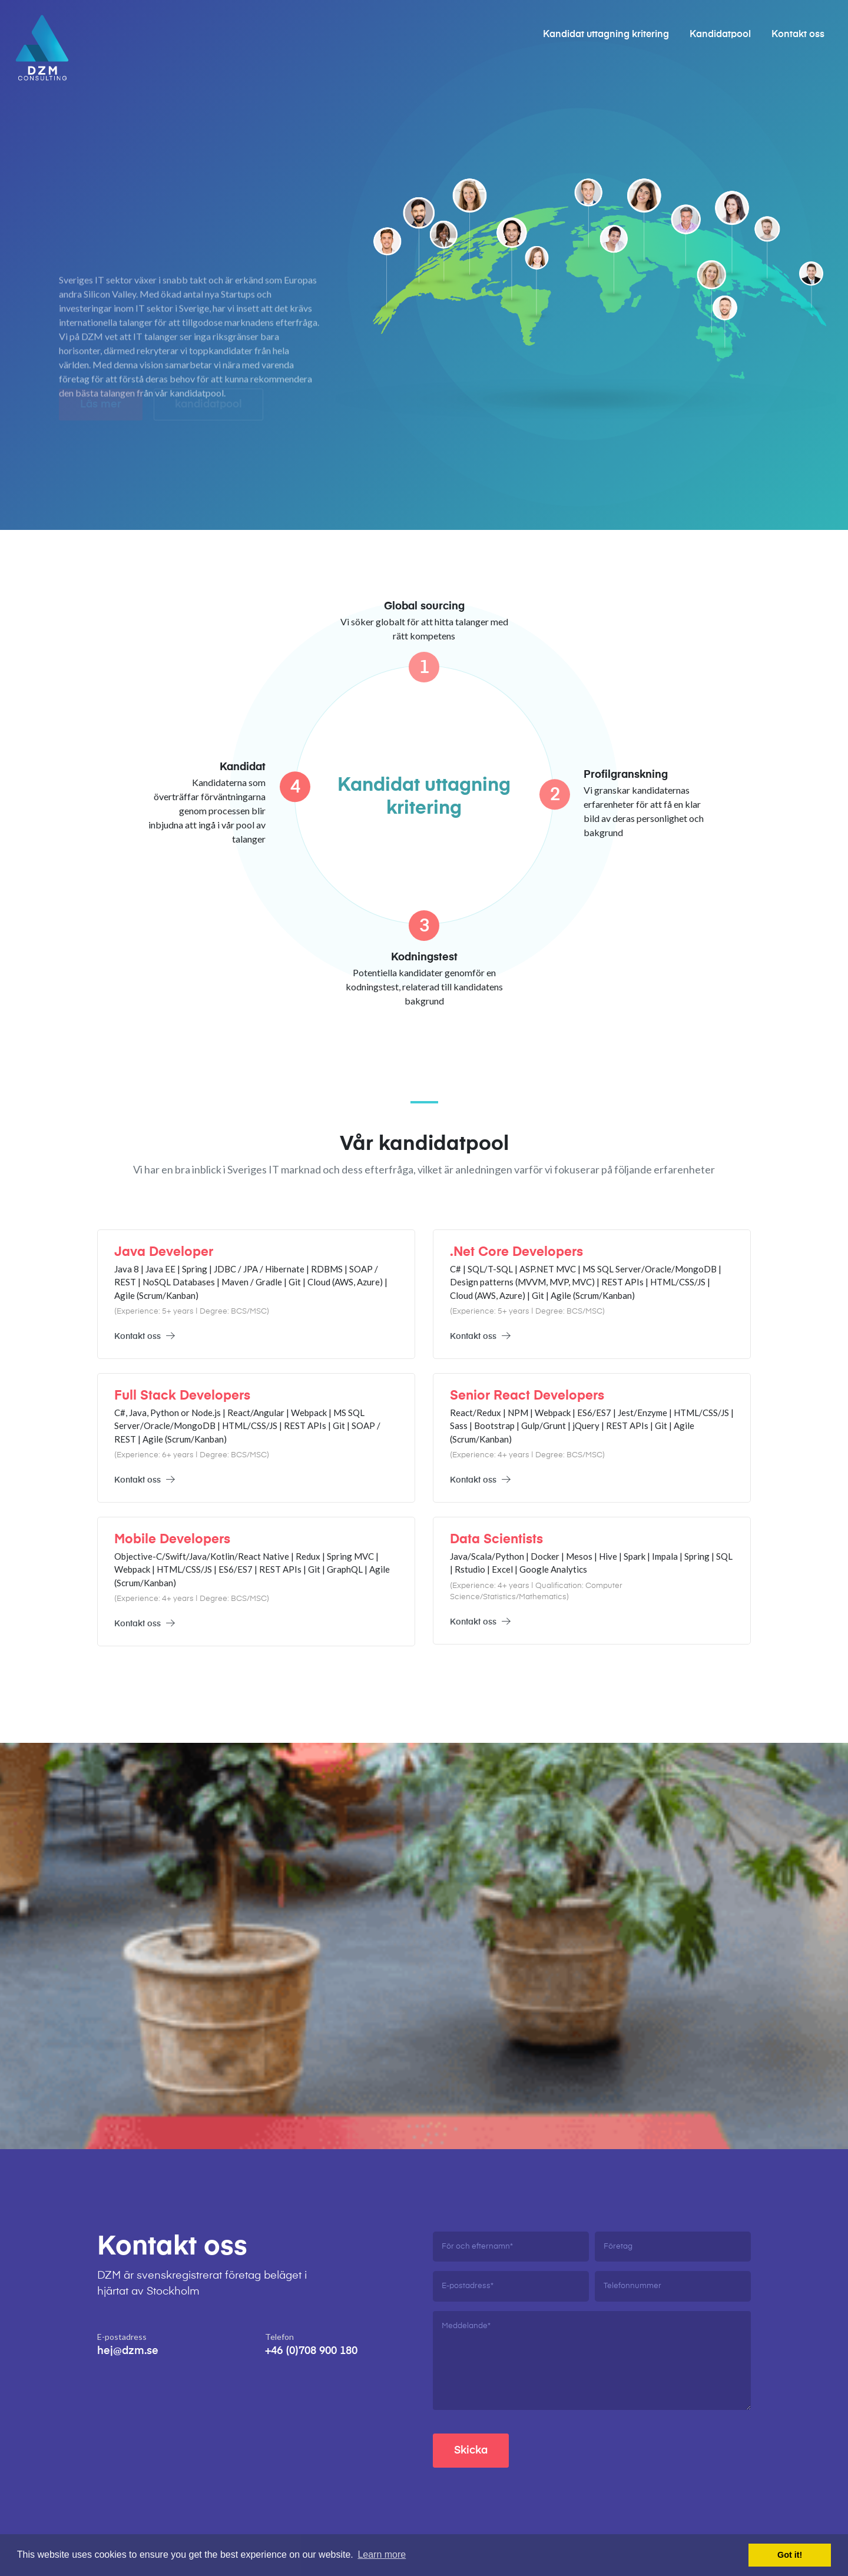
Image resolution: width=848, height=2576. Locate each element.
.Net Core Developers (516, 1252)
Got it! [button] (789, 2555)
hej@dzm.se (127, 2351)
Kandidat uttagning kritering (606, 34)
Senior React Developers (527, 1396)
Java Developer (163, 1252)
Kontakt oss (797, 34)
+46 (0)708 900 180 (311, 2351)
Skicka (471, 2450)
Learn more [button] (381, 2555)
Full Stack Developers (182, 1396)
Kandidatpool (720, 34)
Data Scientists (496, 1539)
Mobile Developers (172, 1539)
